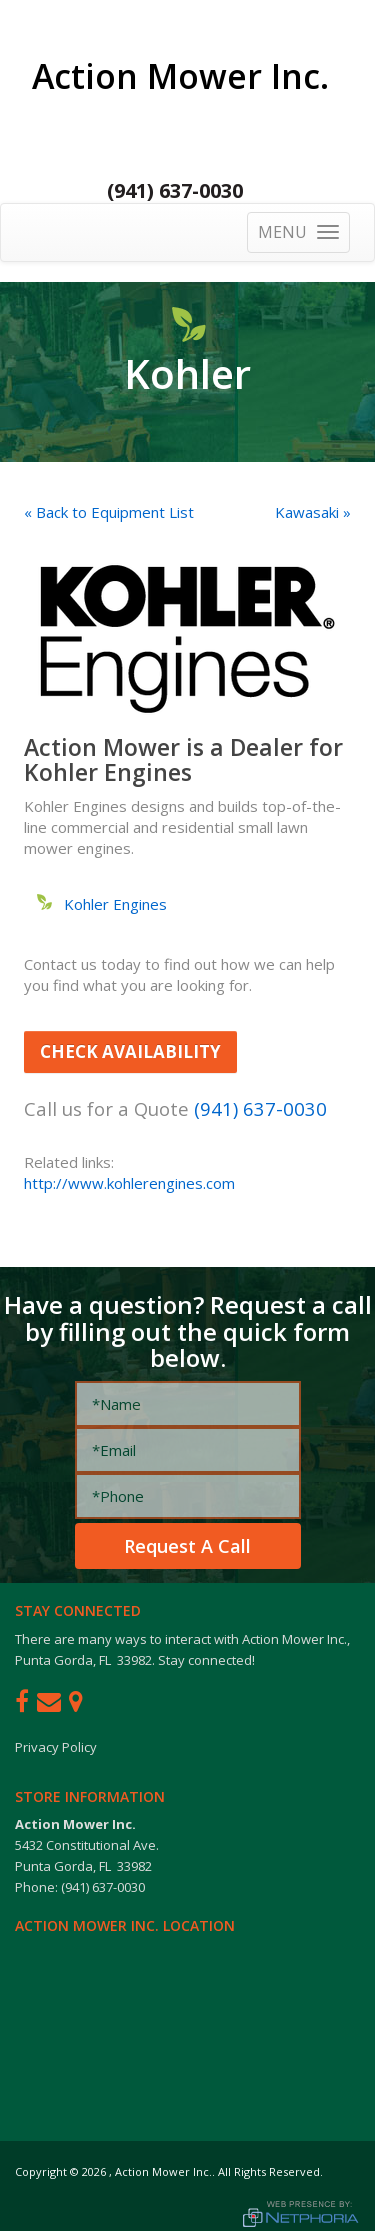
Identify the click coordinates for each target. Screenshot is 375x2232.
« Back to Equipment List (109, 512)
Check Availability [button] (130, 1051)
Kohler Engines (115, 904)
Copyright (41, 2171)
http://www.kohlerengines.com (129, 1183)
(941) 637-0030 (175, 190)
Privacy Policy (56, 1747)
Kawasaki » (313, 512)
